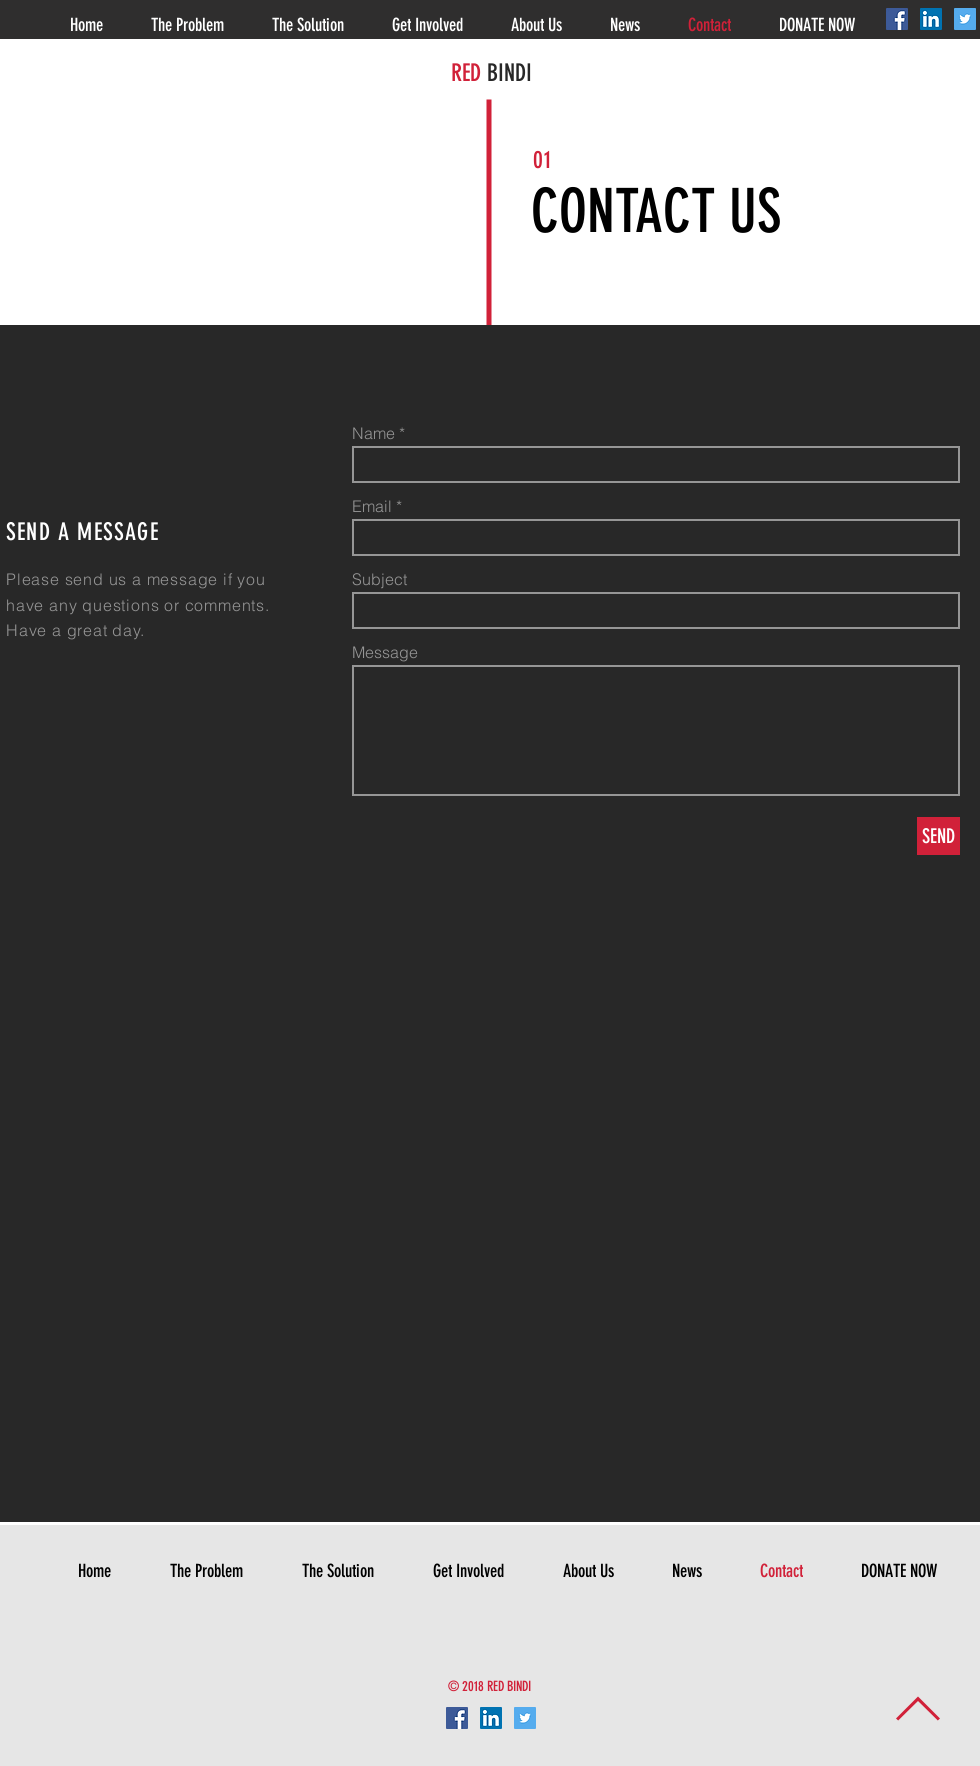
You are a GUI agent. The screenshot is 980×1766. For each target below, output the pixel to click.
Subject (379, 579)
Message (385, 652)
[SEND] (938, 836)
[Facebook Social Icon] (897, 19)
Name (373, 433)
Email (372, 506)
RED (466, 73)
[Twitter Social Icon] (965, 19)
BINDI (506, 73)
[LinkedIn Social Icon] (931, 19)
